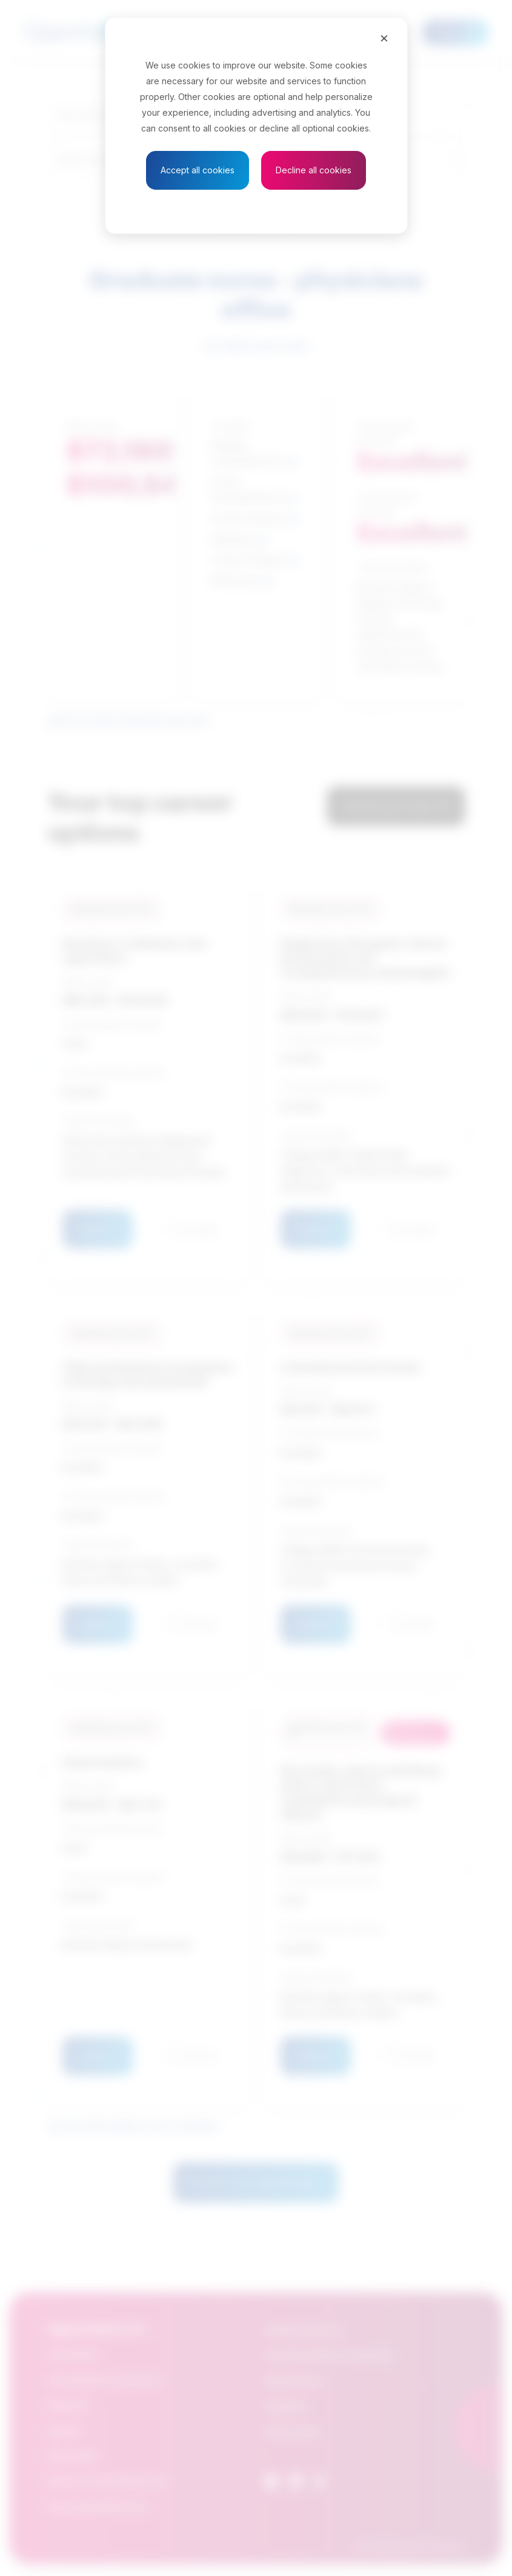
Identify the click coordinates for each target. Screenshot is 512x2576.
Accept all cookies (197, 170)
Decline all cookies (313, 170)
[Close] (384, 37)
